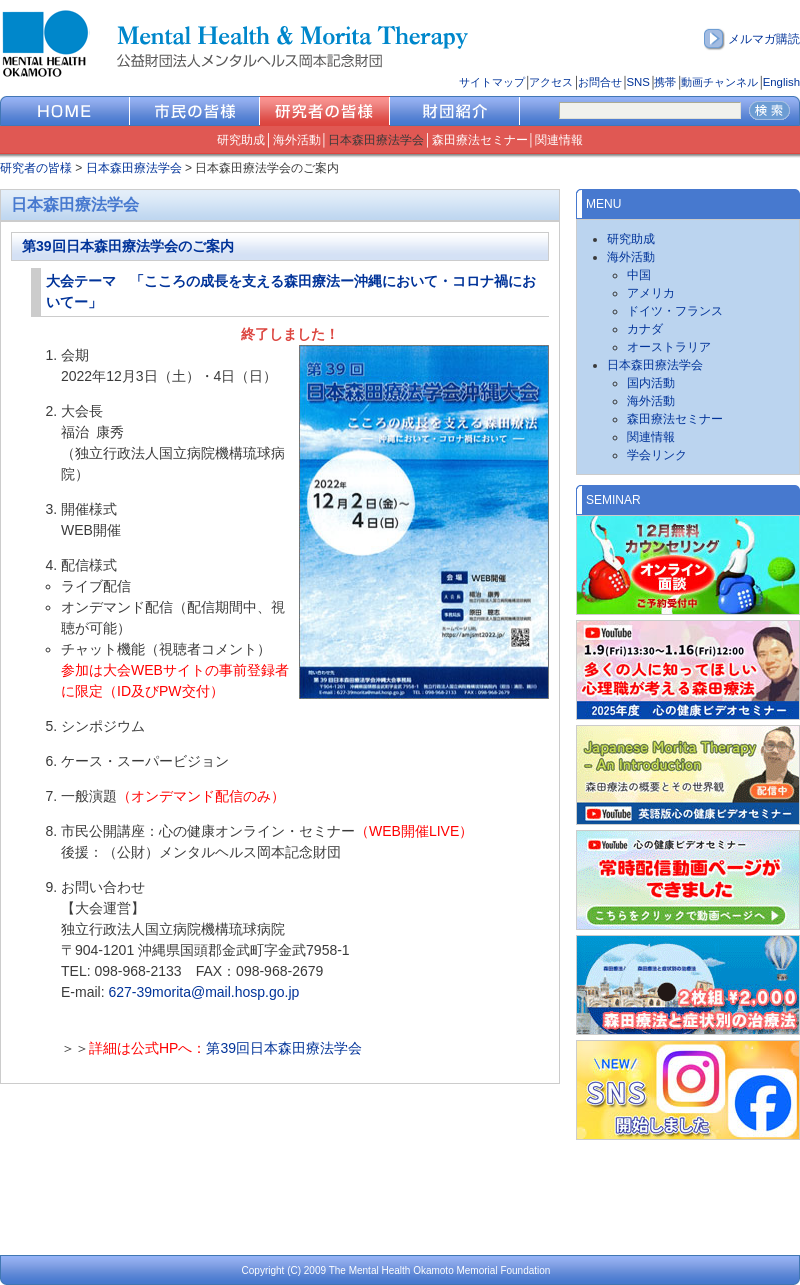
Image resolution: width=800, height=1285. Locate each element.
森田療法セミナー (480, 140)
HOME (65, 111)
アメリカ (651, 293)
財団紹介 (455, 111)
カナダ (645, 329)
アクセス (551, 82)
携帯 (665, 82)
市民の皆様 (195, 111)
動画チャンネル (719, 82)
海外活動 (297, 140)
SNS (637, 82)
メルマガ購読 (764, 39)
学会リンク (657, 455)
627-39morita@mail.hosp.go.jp (203, 992)
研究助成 (241, 140)
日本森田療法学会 (376, 140)
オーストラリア (669, 347)
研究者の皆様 (325, 111)
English (781, 82)
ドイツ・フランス (675, 311)
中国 (639, 275)
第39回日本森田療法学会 (284, 1048)
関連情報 (559, 140)
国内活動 (651, 383)
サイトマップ (492, 82)
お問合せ (600, 82)
